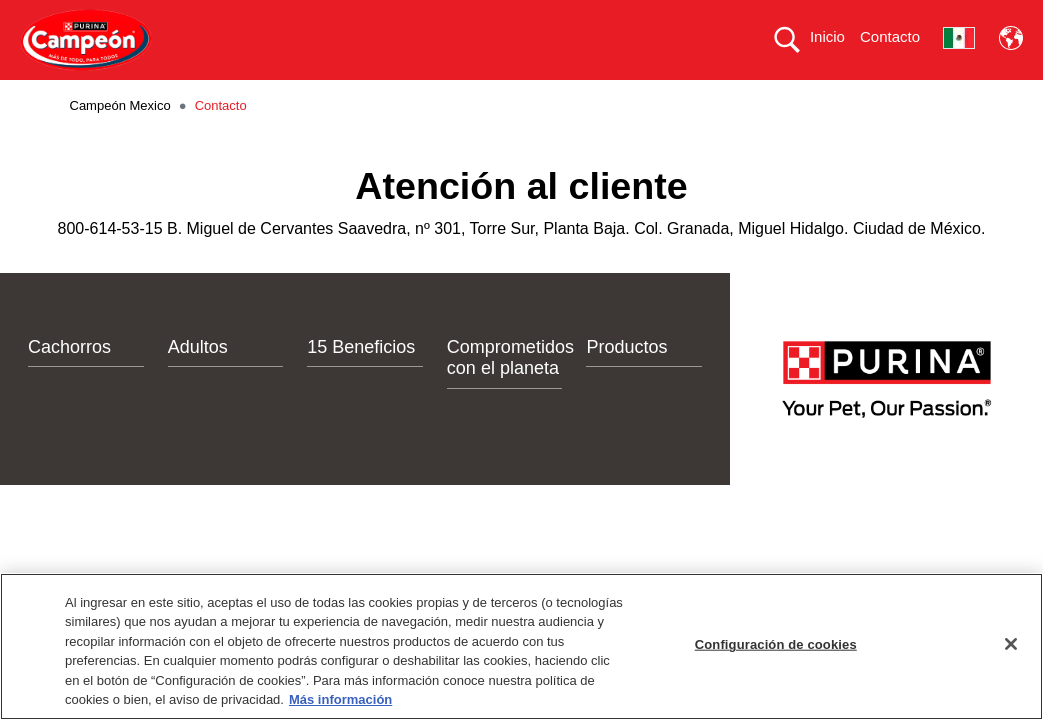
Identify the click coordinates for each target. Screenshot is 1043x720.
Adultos (198, 382)
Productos (626, 382)
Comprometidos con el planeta (510, 393)
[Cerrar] (1011, 644)
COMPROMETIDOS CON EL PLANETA (651, 97)
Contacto (890, 36)
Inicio (827, 36)
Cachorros (69, 382)
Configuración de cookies (776, 644)
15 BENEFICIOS (447, 97)
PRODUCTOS (317, 97)
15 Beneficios (361, 382)
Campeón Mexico (120, 141)
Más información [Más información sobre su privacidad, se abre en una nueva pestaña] (340, 699)
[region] (521, 646)
